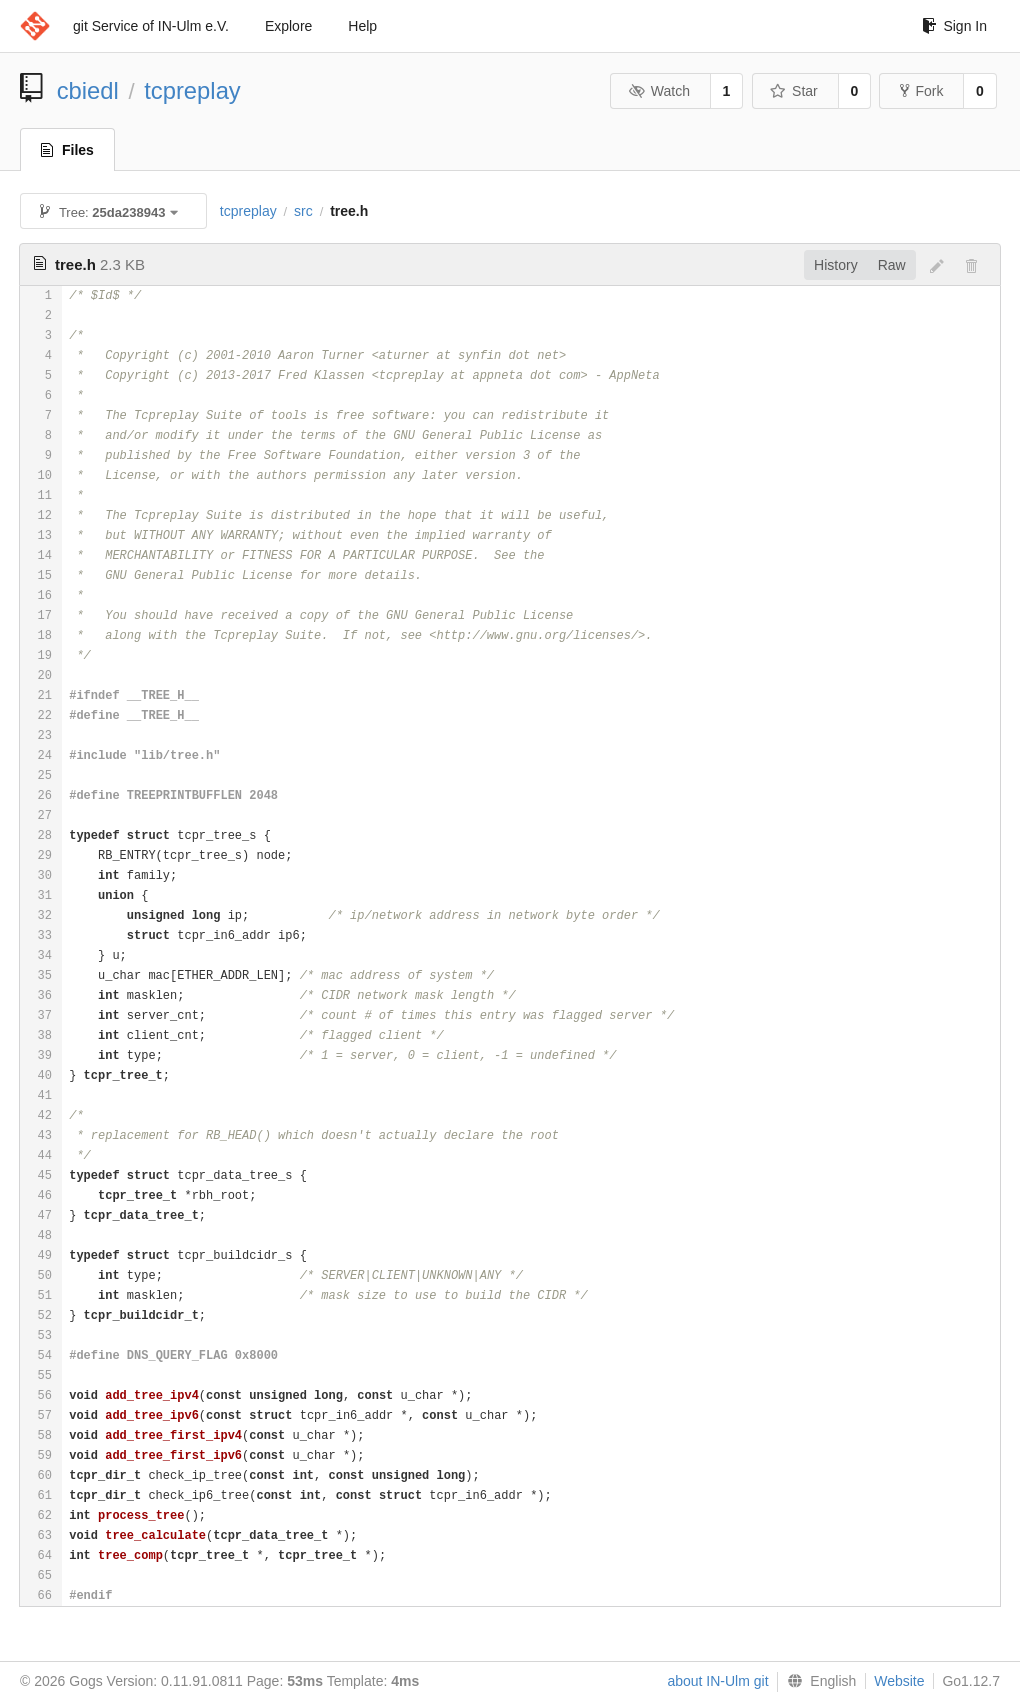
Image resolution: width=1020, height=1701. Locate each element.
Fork (921, 91)
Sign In (954, 26)
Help (362, 26)
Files (67, 150)
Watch (659, 91)
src (303, 211)
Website (899, 1681)
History (836, 265)
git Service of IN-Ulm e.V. (151, 26)
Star (794, 91)
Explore (288, 26)
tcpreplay (192, 90)
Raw (892, 265)
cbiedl (88, 90)
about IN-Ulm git (717, 1681)
